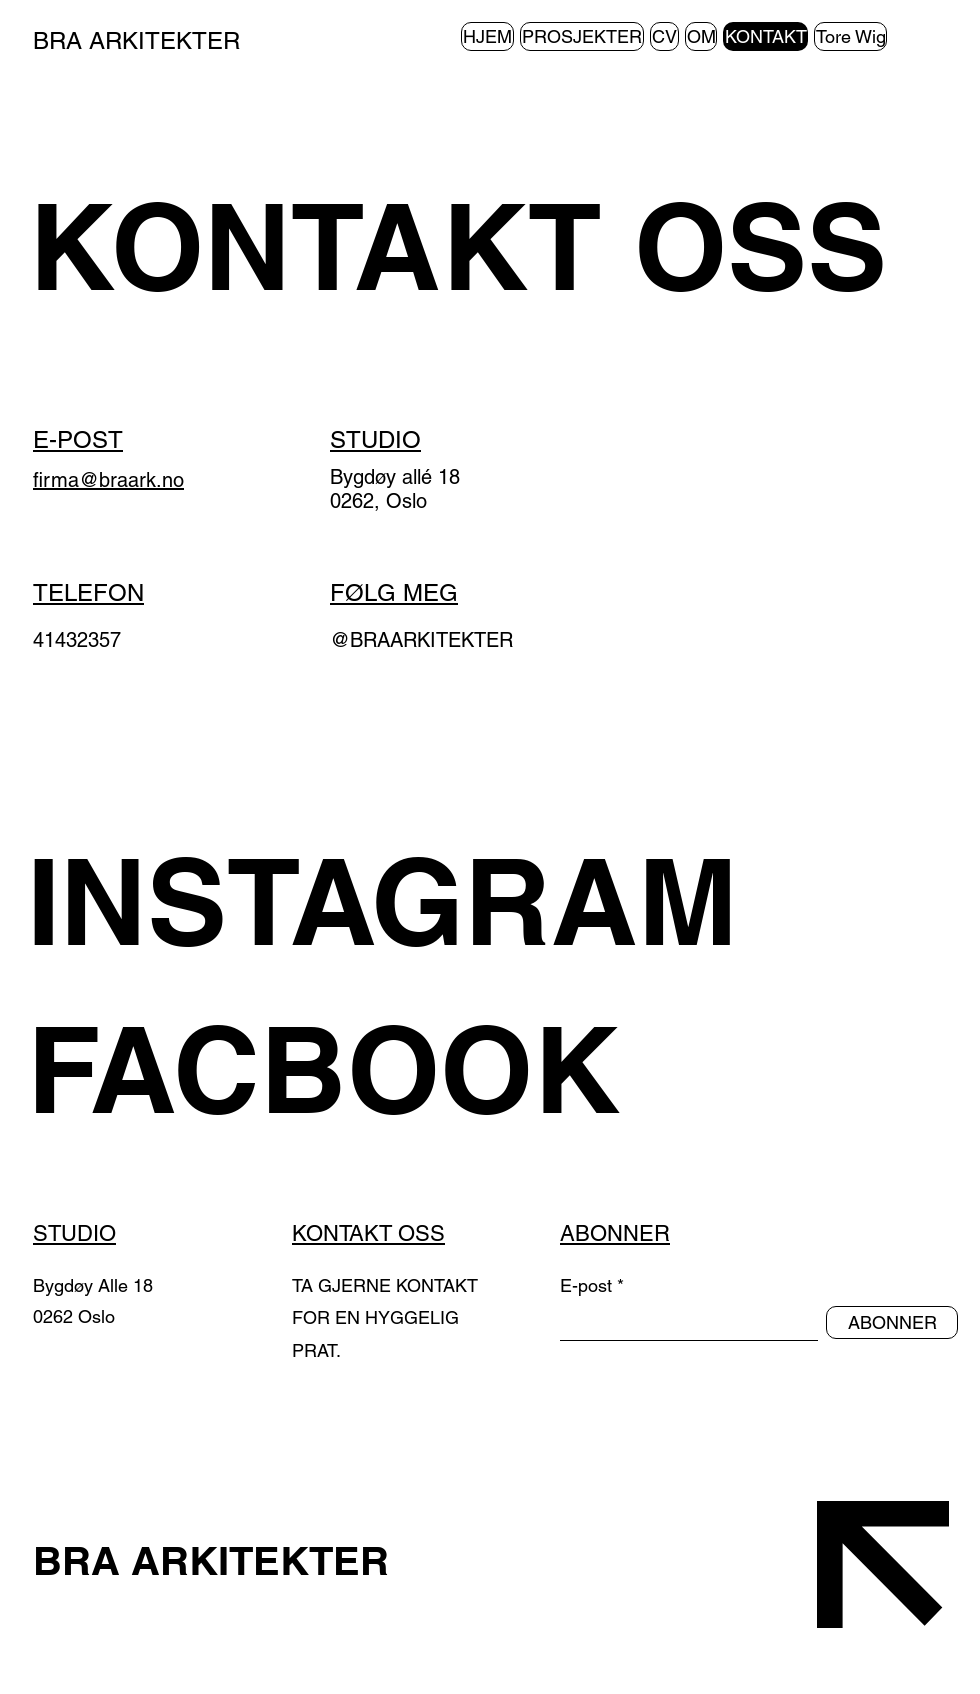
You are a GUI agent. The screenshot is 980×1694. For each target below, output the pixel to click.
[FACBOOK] (412, 1069)
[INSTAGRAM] (412, 901)
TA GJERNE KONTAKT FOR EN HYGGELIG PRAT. (385, 1318)
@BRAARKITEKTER (421, 640)
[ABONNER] (892, 1322)
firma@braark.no (108, 480)
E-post (586, 1286)
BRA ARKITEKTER (140, 40)
